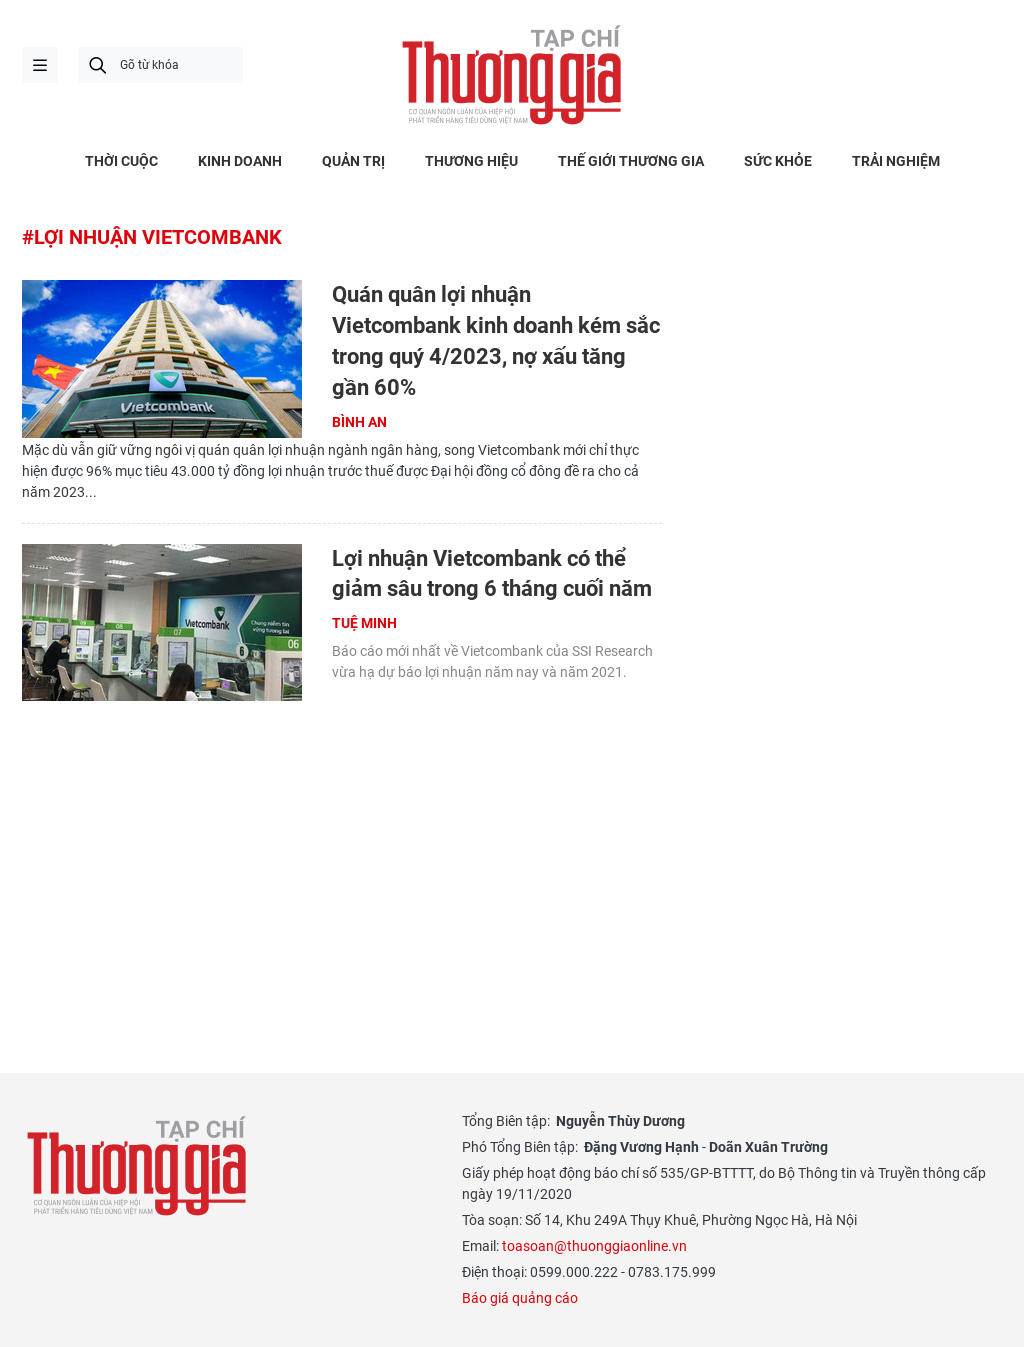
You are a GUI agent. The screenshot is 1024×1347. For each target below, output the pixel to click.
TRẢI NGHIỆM (896, 161)
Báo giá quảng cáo (520, 1298)
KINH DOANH (240, 161)
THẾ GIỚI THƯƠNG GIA (631, 161)
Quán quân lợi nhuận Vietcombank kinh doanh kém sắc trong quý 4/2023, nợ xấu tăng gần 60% (496, 340)
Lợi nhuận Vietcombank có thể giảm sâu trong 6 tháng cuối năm (492, 574)
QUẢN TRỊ (353, 161)
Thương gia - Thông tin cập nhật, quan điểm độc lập (512, 75)
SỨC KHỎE (778, 161)
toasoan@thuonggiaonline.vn (594, 1246)
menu (40, 65)
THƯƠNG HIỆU (471, 161)
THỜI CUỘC (121, 161)
